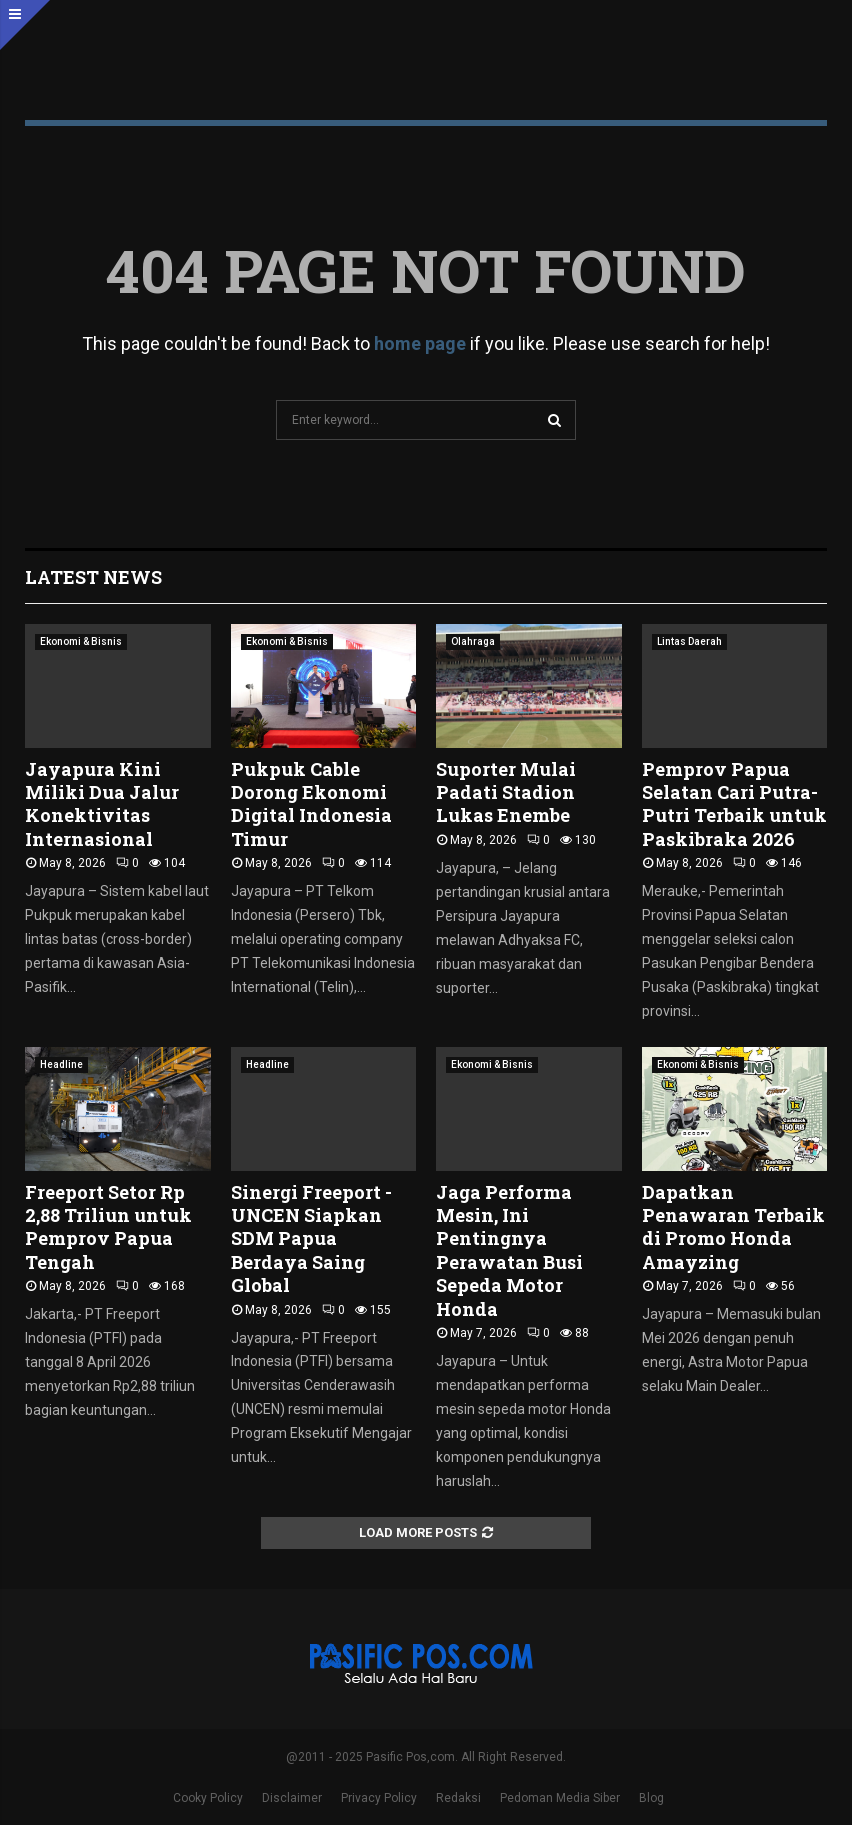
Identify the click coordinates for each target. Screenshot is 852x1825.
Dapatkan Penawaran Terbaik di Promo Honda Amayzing (733, 1227)
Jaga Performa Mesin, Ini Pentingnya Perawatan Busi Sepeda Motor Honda (509, 1250)
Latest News (93, 577)
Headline (61, 1064)
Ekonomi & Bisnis (81, 641)
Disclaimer (292, 1798)
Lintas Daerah (689, 641)
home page (420, 343)
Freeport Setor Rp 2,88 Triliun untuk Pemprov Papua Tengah (108, 1227)
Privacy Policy (379, 1798)
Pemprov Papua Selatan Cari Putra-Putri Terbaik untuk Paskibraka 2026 (734, 804)
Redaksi (458, 1798)
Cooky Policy (208, 1798)
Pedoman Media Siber (560, 1798)
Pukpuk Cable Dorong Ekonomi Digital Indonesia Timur (311, 804)
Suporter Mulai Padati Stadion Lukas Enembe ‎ (506, 792)
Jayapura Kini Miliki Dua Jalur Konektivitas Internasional (102, 804)
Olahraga (473, 641)
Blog (651, 1798)
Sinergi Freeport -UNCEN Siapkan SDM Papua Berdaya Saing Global (311, 1239)
